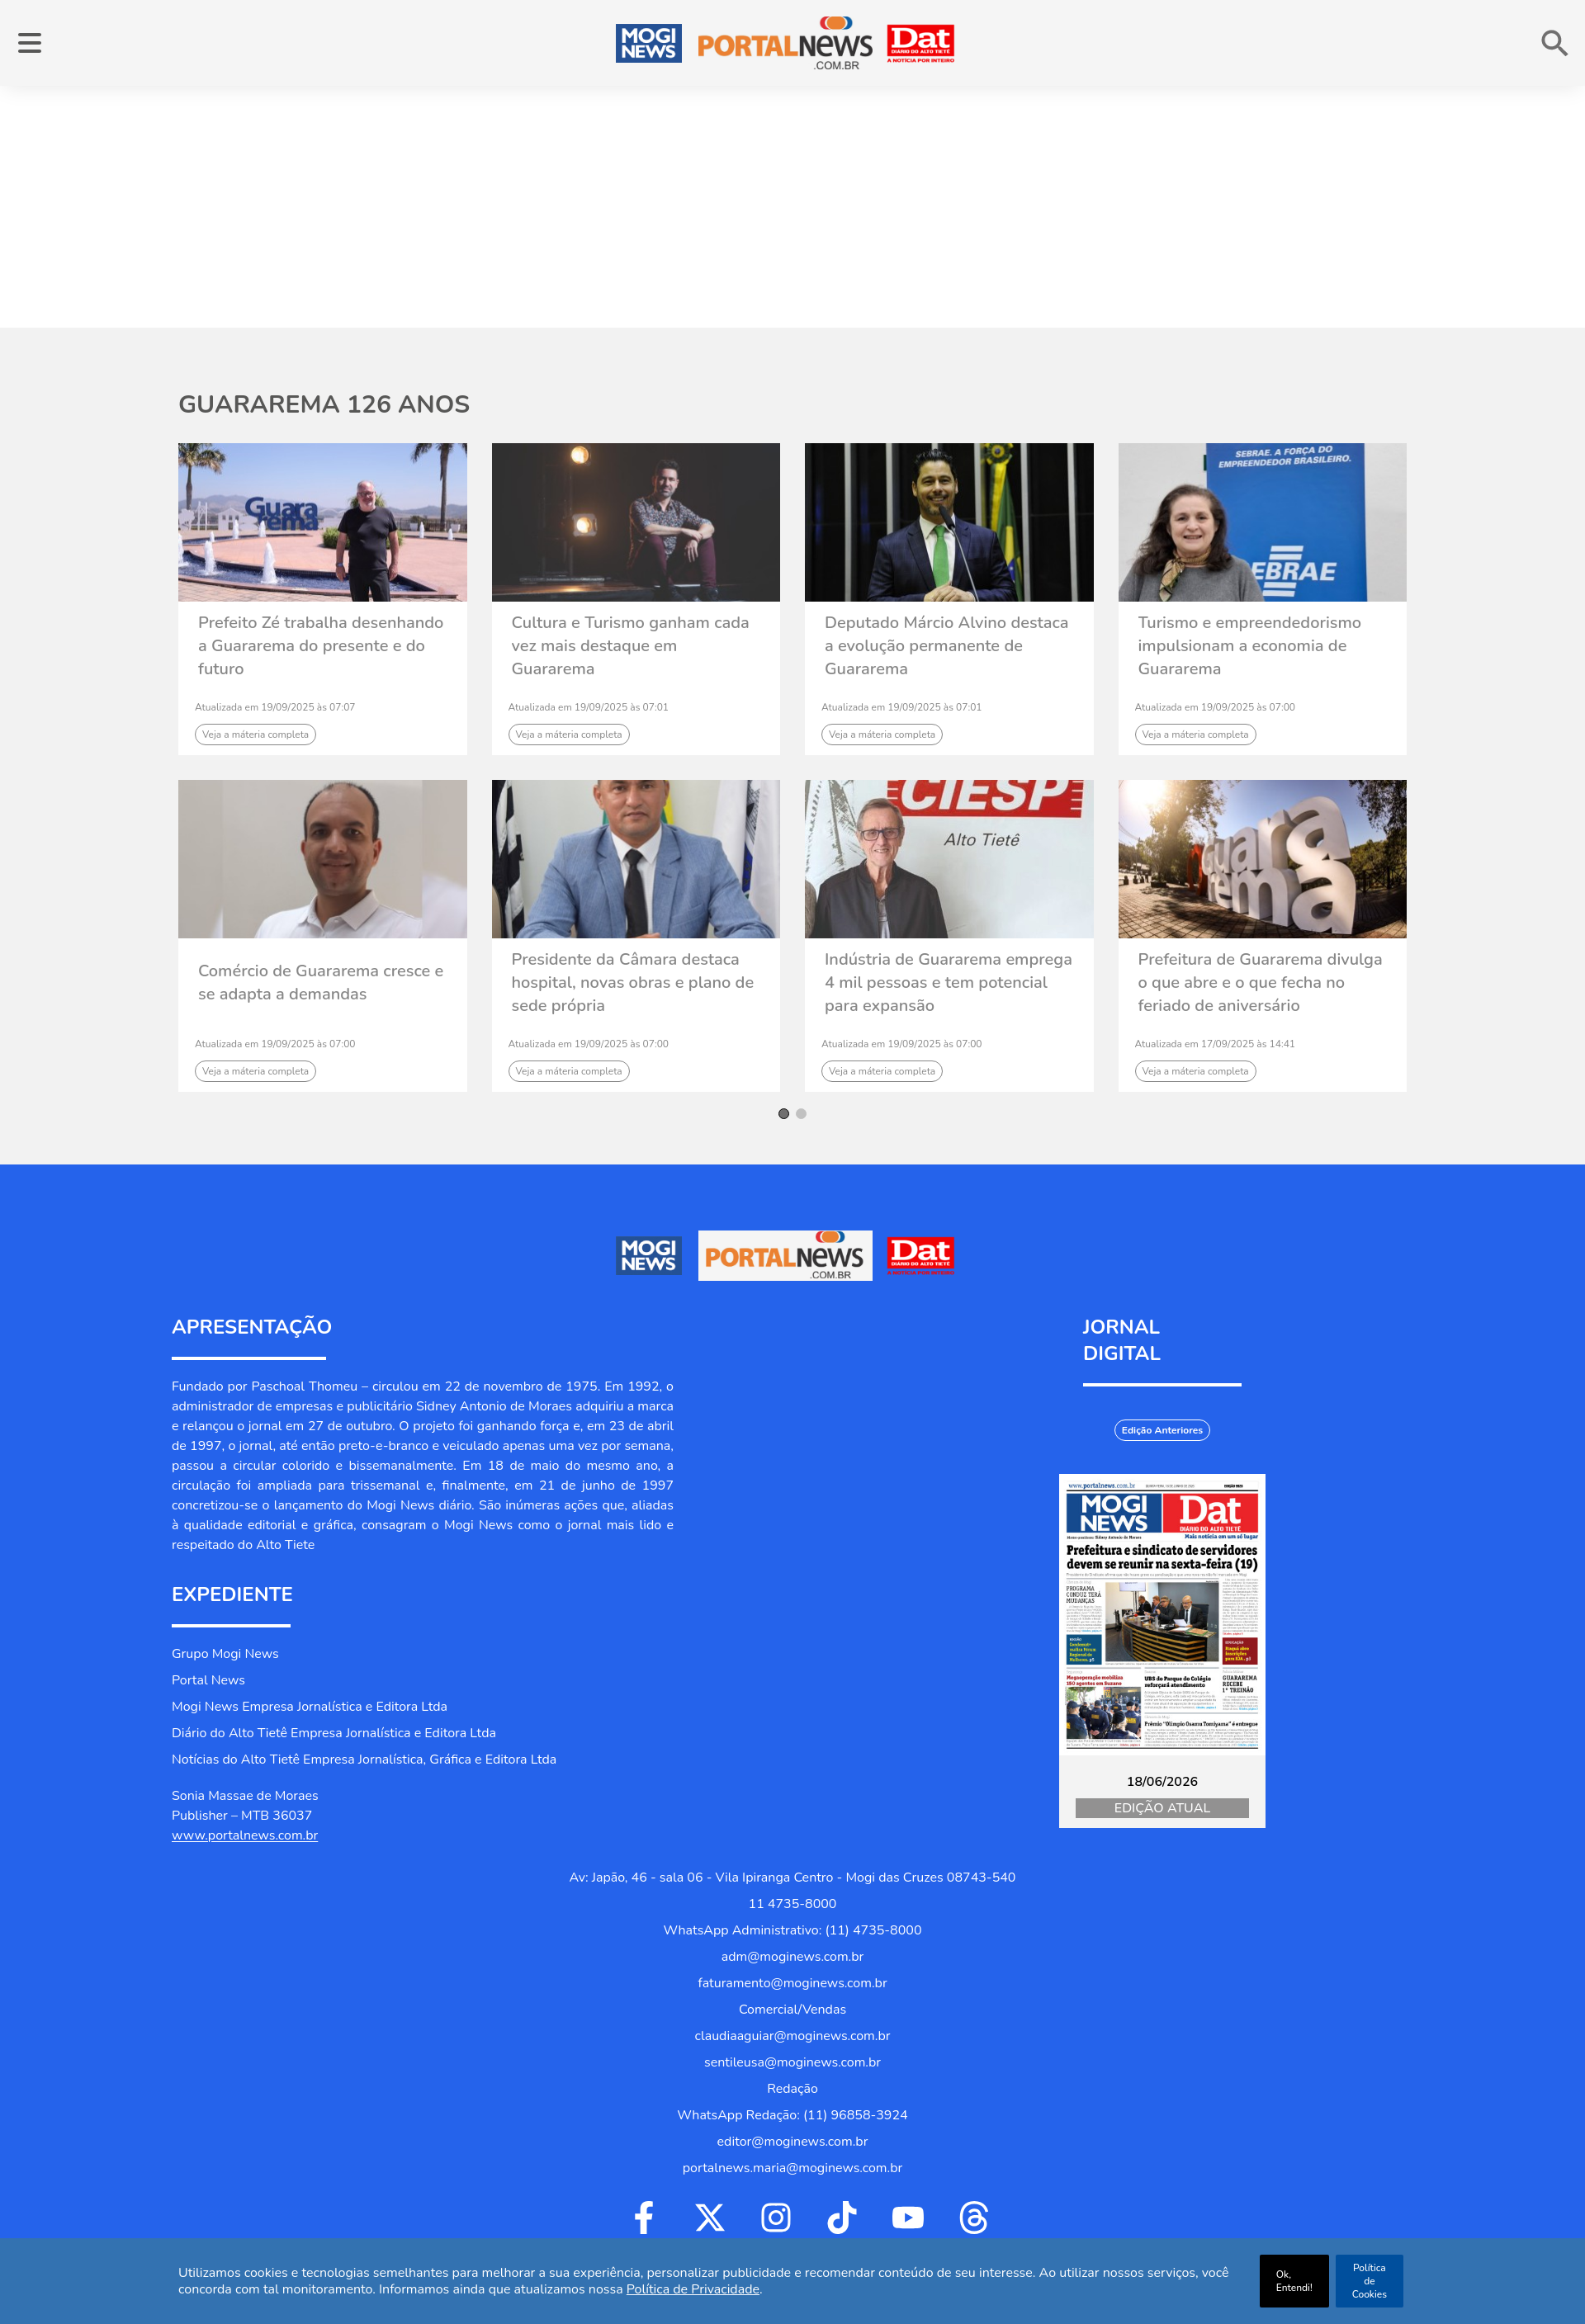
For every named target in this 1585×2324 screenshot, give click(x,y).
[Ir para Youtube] (908, 2217)
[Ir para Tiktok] (842, 2217)
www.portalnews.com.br (245, 1835)
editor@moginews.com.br (792, 2142)
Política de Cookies (1369, 2281)
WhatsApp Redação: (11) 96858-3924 (792, 2115)
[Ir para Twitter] (709, 2217)
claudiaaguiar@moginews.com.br (793, 2036)
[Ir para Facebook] (643, 2217)
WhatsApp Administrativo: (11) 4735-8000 (792, 1930)
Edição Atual (1162, 1808)
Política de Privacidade (693, 2289)
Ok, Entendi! (1294, 2281)
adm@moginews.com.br (793, 1957)
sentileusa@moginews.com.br (792, 2062)
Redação (792, 2089)
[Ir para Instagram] (776, 2217)
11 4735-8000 (793, 1904)
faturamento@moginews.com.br (792, 1983)
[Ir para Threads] (974, 2217)
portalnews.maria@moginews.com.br (792, 2168)
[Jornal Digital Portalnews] (1162, 1614)
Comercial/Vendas (792, 2009)
